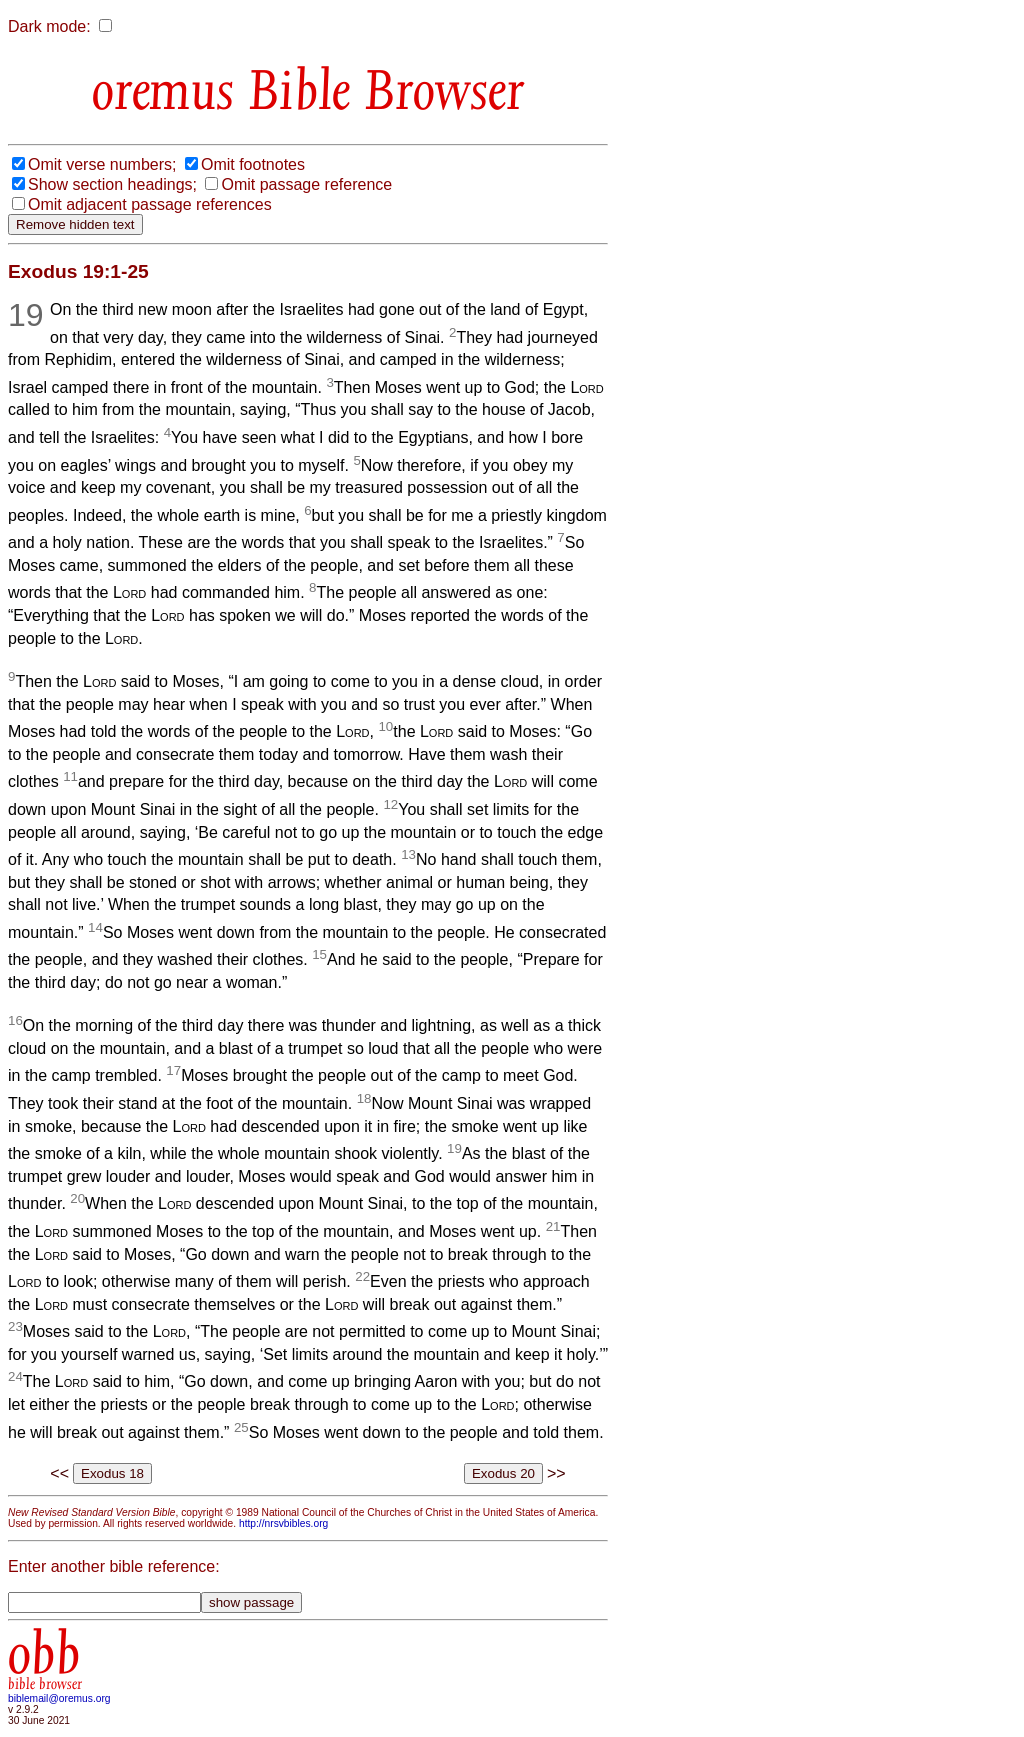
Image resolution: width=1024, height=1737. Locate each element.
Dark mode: (49, 26)
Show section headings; (112, 184)
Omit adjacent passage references (150, 204)
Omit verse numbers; (102, 164)
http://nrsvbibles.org (283, 1523)
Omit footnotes (253, 164)
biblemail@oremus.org (59, 1698)
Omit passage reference (306, 184)
